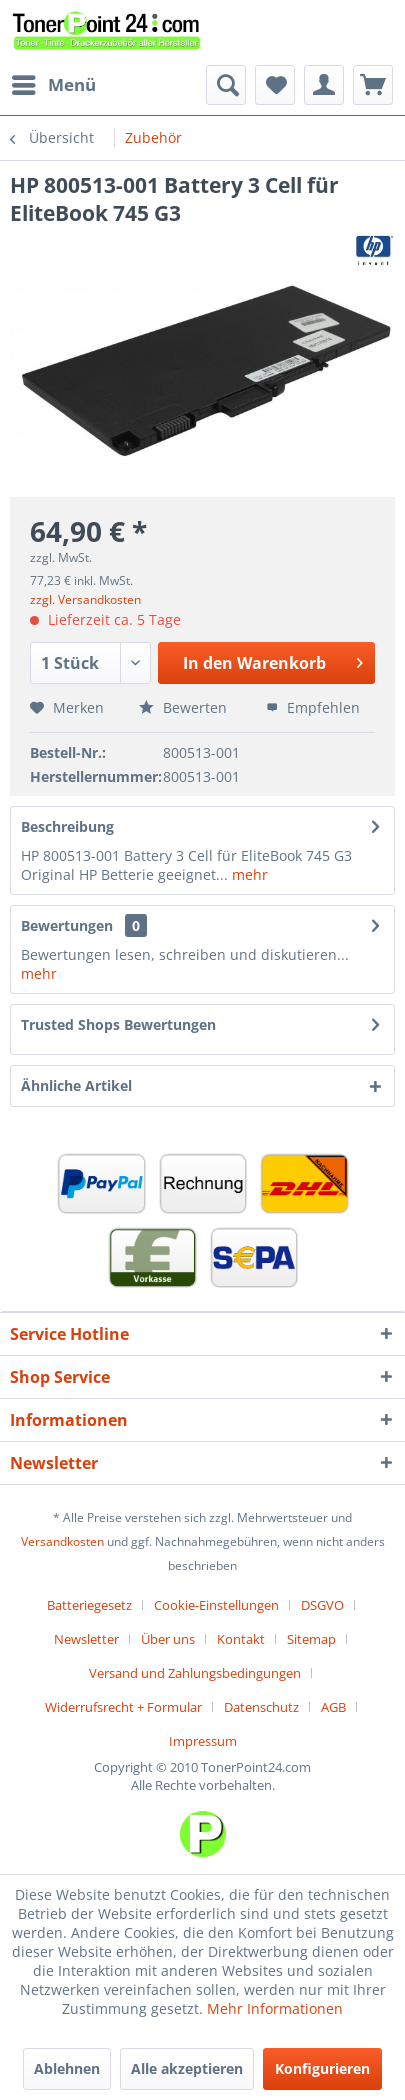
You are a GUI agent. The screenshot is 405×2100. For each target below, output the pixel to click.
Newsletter (86, 1639)
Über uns (168, 1639)
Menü (54, 82)
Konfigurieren (322, 2068)
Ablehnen (67, 2068)
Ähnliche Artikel (76, 1085)
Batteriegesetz (89, 1605)
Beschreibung (67, 826)
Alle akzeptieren (187, 2068)
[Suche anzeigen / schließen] (226, 85)
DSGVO (322, 1605)
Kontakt (241, 1639)
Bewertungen (67, 925)
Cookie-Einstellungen (216, 1605)
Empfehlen (313, 707)
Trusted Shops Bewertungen (118, 1024)
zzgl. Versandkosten (85, 599)
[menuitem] (53, 85)
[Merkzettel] (275, 85)
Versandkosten (62, 1541)
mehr (248, 874)
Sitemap (311, 1639)
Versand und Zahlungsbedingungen (195, 1673)
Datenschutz (261, 1707)
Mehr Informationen (275, 2008)
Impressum (203, 1741)
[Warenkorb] (373, 85)
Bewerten (183, 707)
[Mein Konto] (324, 85)
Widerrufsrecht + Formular (123, 1707)
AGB (333, 1707)
